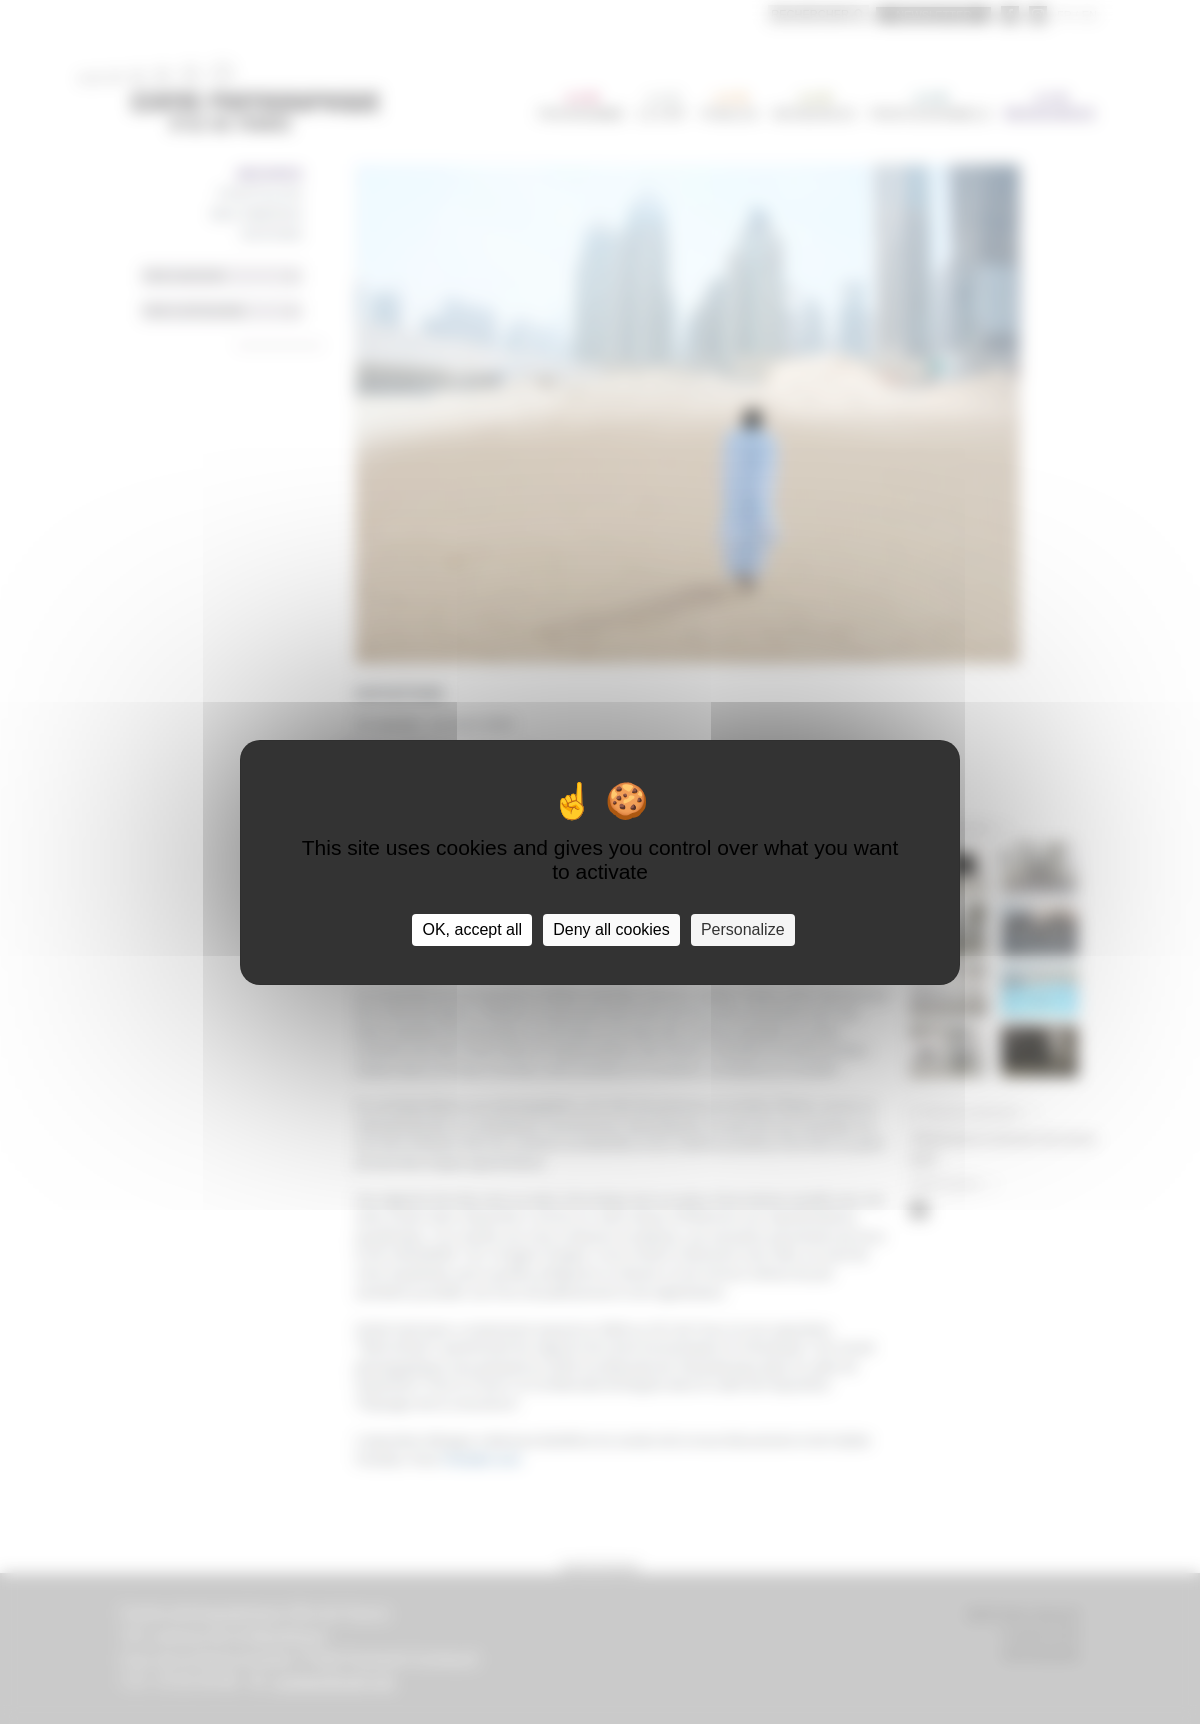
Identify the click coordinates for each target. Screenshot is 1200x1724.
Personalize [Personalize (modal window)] (743, 929)
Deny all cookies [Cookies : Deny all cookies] (611, 929)
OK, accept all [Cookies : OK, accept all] (472, 929)
